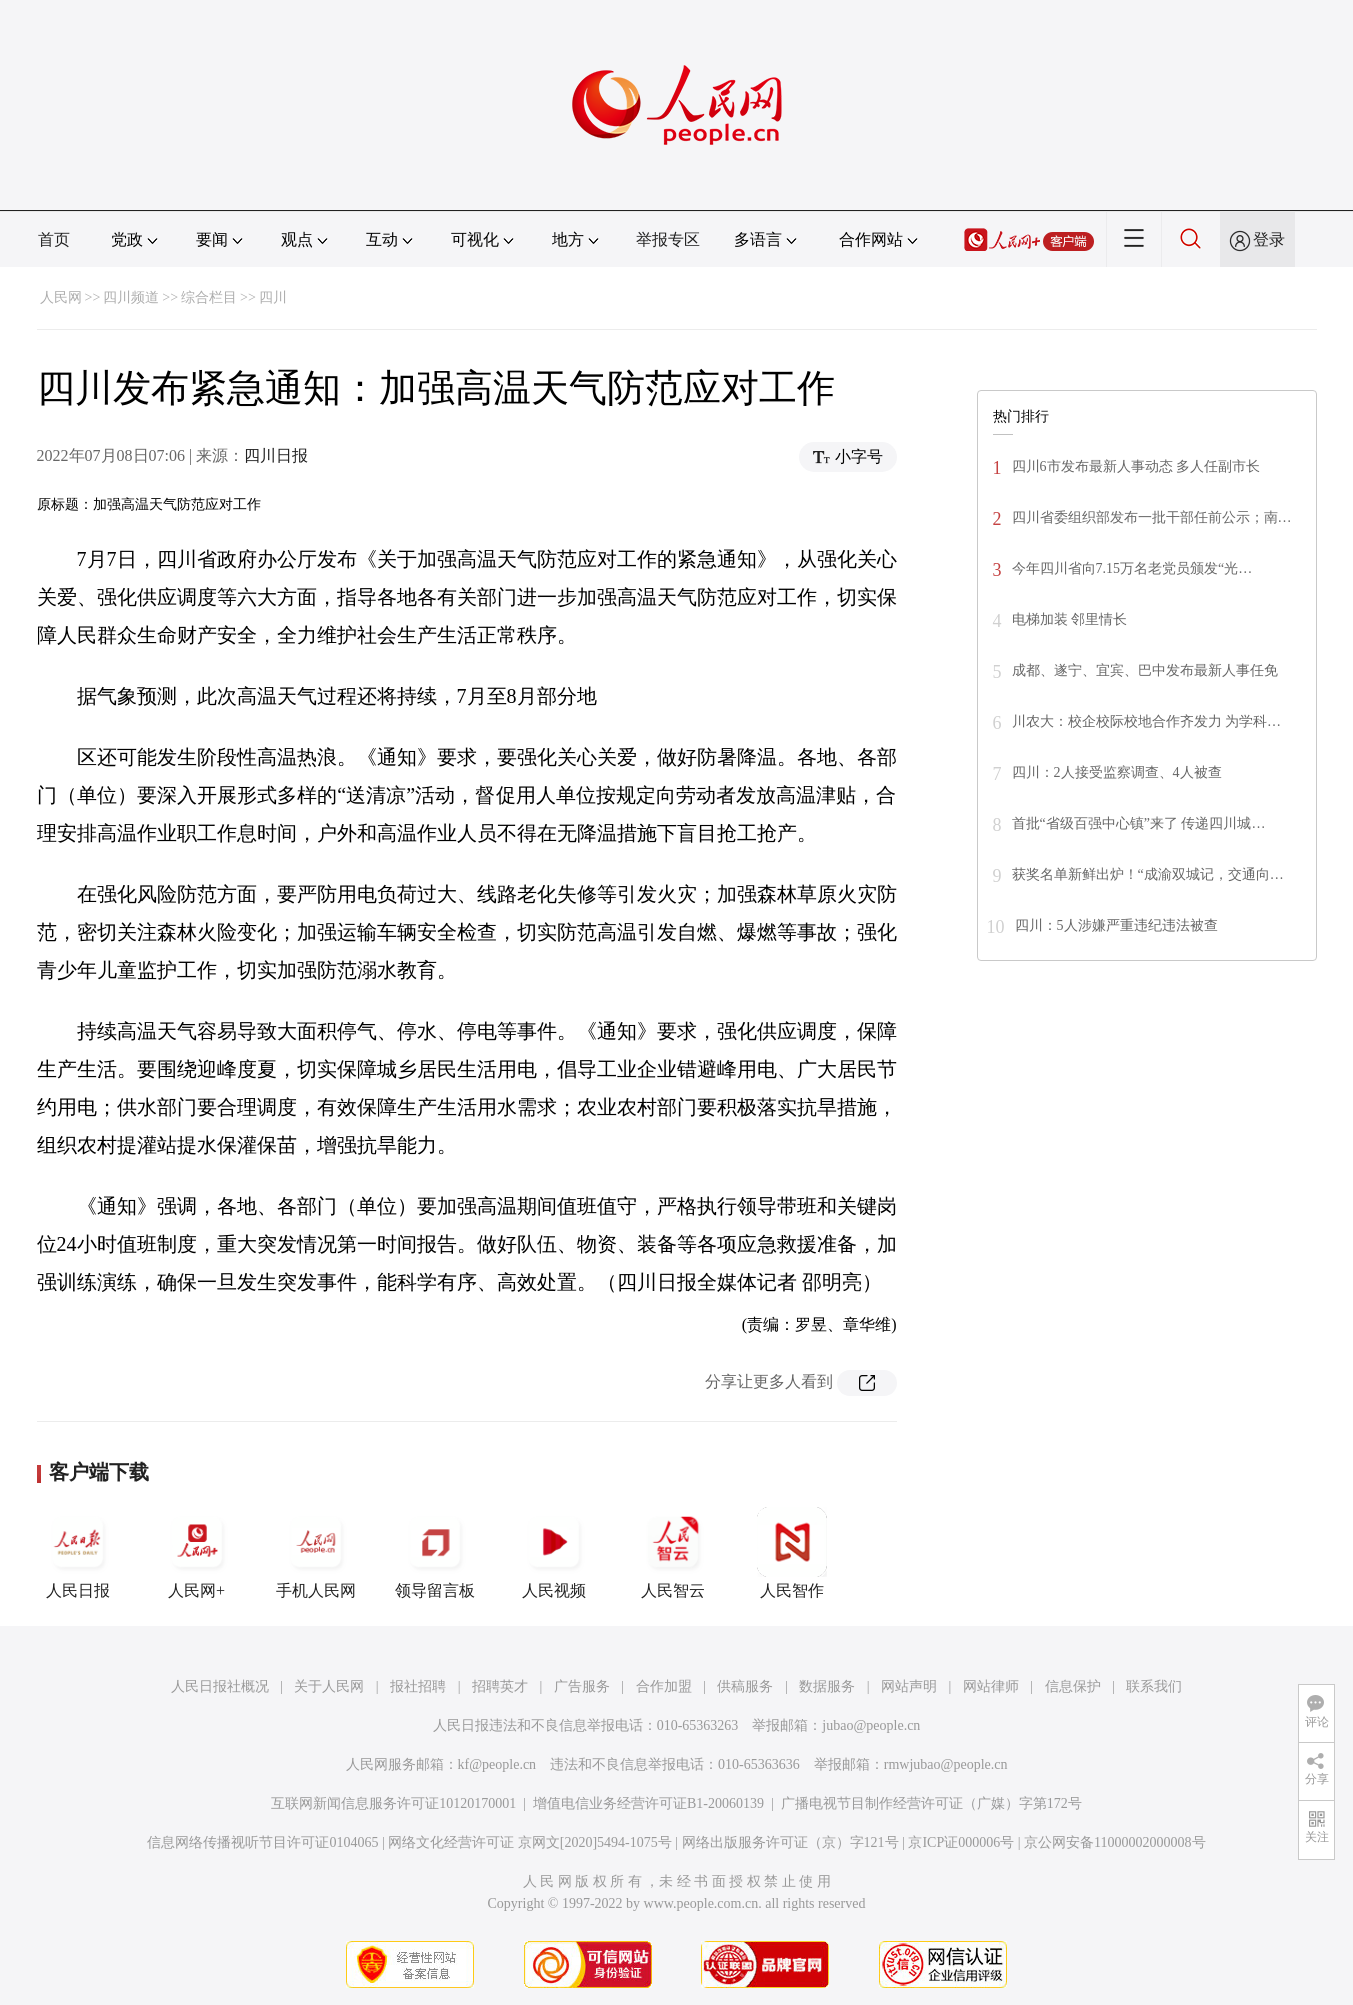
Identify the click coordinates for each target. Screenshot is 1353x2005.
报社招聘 (418, 1686)
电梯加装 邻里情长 (1070, 619)
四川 (273, 297)
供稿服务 (745, 1686)
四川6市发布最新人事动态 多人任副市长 (1136, 466)
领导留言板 (435, 1553)
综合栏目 (209, 297)
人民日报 (78, 1553)
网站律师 (991, 1686)
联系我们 (1154, 1686)
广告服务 (582, 1686)
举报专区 (668, 239)
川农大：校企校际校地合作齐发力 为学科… (1147, 721)
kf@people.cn (497, 1764)
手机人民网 (316, 1553)
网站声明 (909, 1686)
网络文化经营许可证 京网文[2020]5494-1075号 (530, 1842)
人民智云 (673, 1553)
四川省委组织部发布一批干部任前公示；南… (1152, 517)
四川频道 (131, 297)
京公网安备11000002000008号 (1114, 1842)
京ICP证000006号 (961, 1842)
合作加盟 (664, 1686)
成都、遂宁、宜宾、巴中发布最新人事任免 (1145, 670)
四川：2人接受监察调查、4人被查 (1117, 772)
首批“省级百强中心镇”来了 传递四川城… (1139, 823)
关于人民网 (329, 1686)
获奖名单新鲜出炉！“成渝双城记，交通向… (1148, 874)
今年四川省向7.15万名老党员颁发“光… (1132, 568)
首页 (54, 239)
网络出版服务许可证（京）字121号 (790, 1842)
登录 (1269, 239)
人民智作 (792, 1553)
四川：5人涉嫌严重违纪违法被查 (1116, 925)
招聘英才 (500, 1686)
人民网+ (197, 1553)
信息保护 (1073, 1686)
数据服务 (827, 1686)
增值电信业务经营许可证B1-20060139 (648, 1803)
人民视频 (554, 1553)
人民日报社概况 (220, 1686)
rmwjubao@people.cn (946, 1764)
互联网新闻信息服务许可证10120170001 (393, 1803)
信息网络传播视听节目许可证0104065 (262, 1842)
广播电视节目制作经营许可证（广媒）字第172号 (931, 1803)
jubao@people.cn (871, 1725)
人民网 (61, 297)
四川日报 (276, 455)
